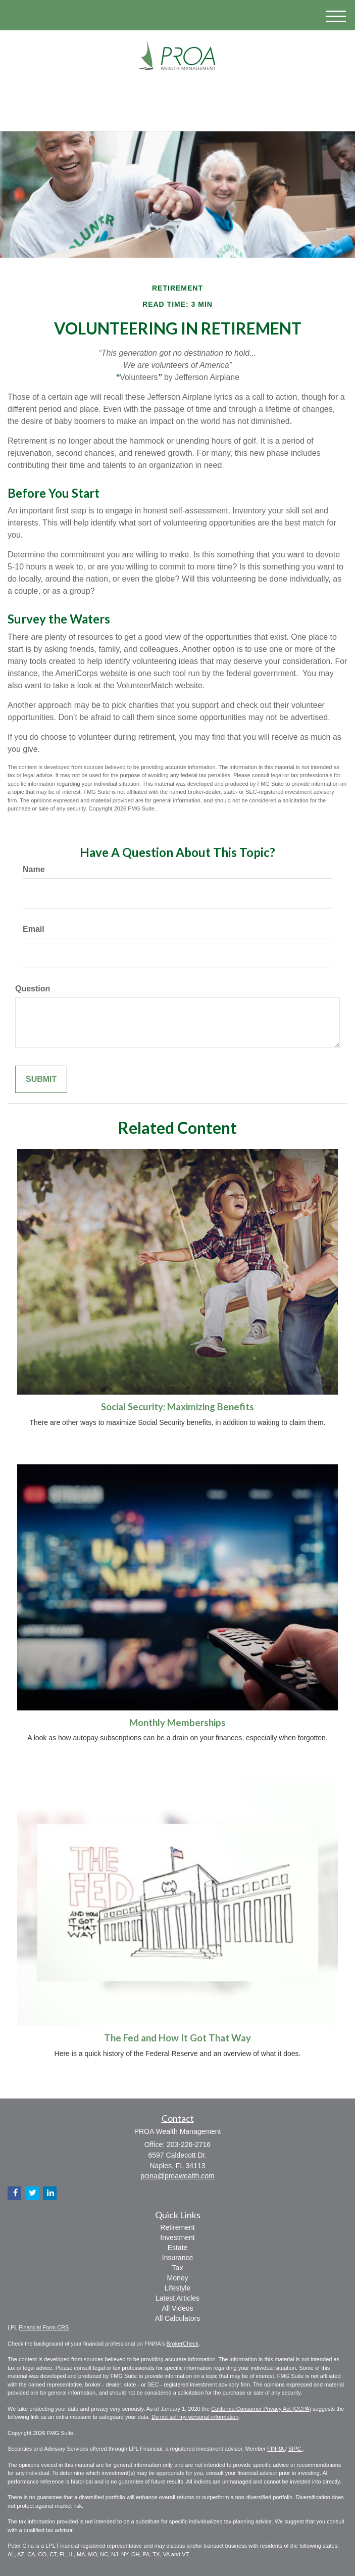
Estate (178, 2248)
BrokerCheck (183, 2344)
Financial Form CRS (44, 2327)
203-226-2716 (177, 114)
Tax (177, 2268)
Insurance (177, 2258)
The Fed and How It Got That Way (177, 2037)
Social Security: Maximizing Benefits (177, 1406)
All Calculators (177, 2318)
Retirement (177, 2227)
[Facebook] (189, 92)
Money (177, 2278)
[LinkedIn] (176, 92)
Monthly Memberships (177, 1722)
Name (34, 869)
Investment (177, 2237)
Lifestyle (177, 2288)
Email (33, 929)
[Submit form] (41, 1079)
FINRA (276, 2449)
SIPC (295, 2449)
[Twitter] (162, 92)
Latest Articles (177, 2298)
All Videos (177, 2308)
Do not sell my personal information (194, 2417)
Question (32, 988)
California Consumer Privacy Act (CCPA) (261, 2409)
